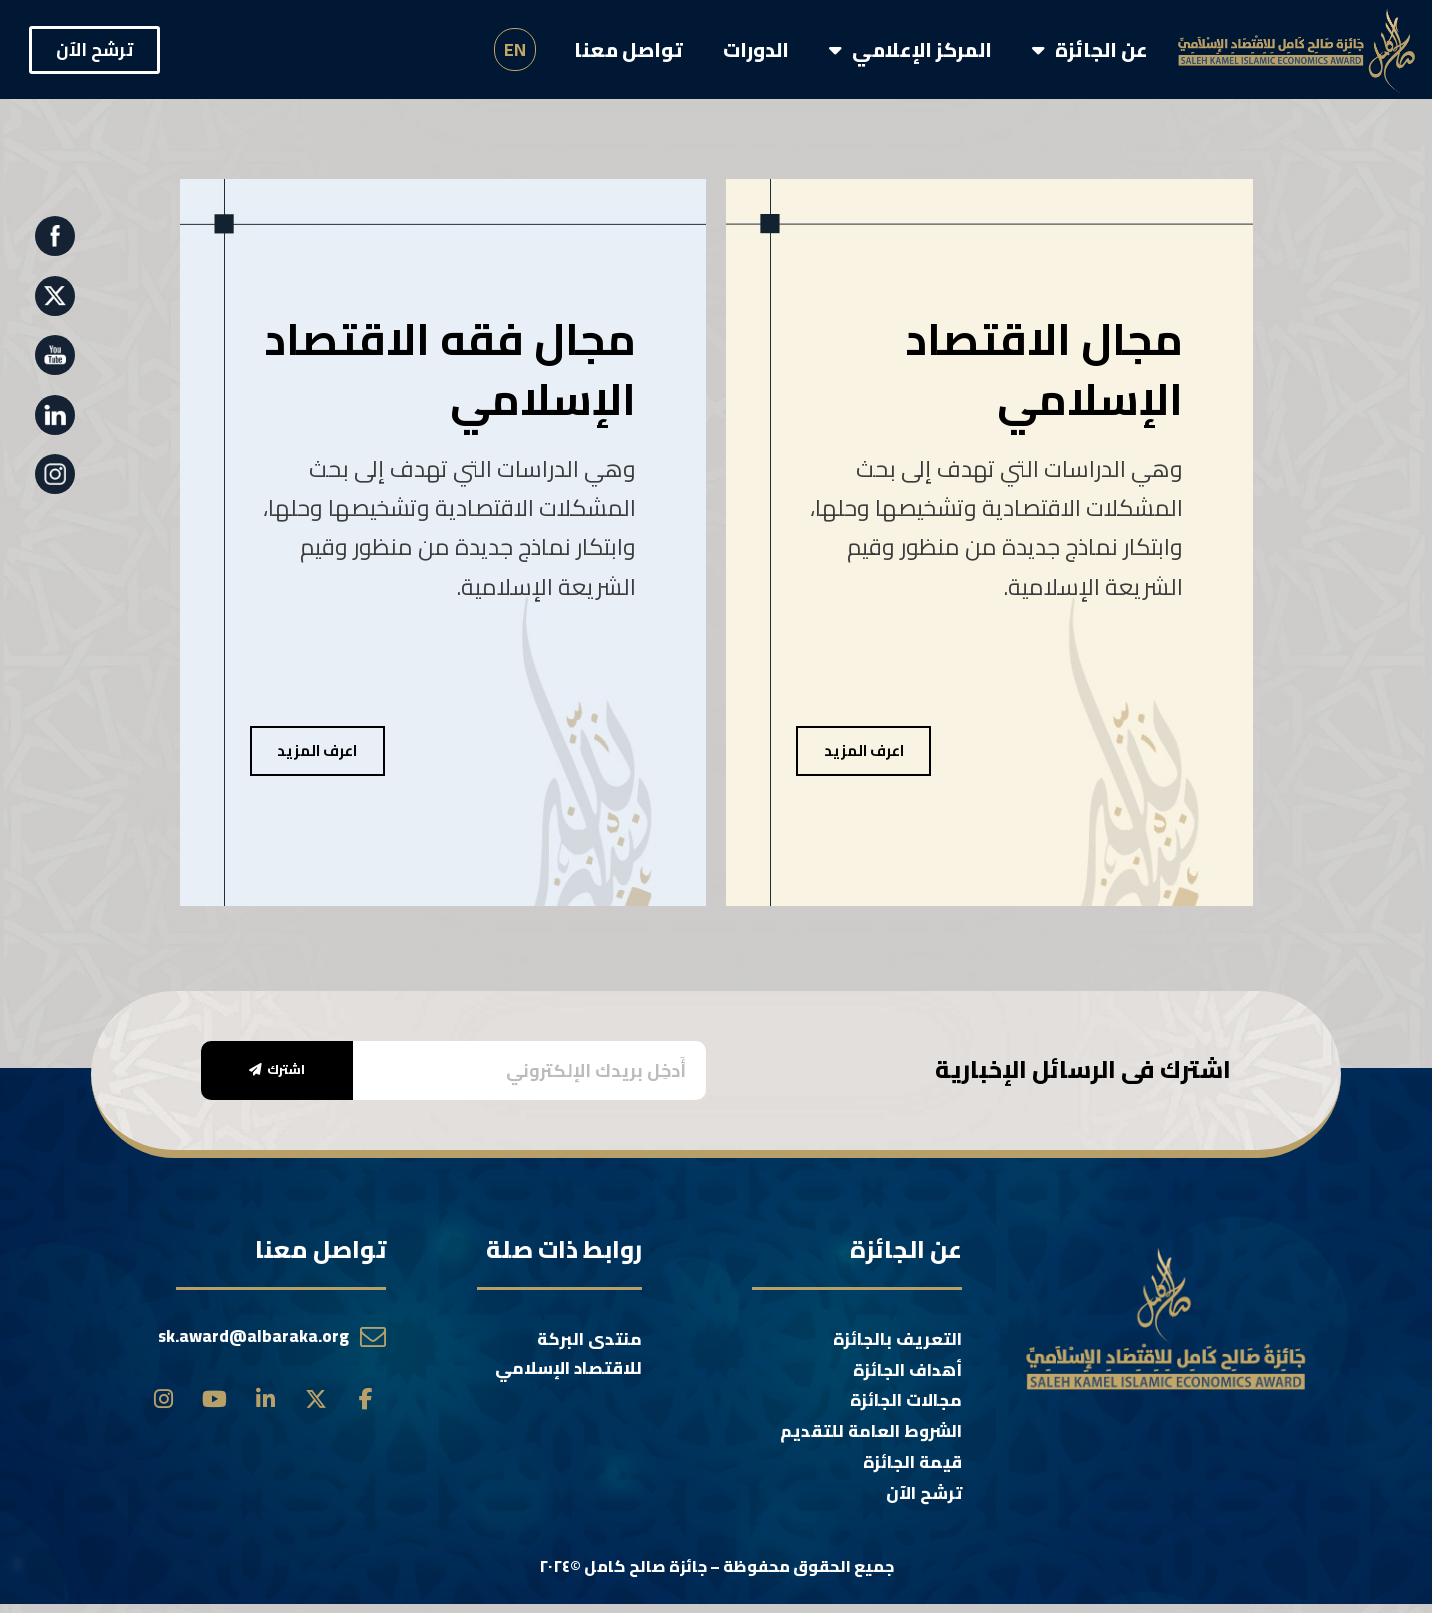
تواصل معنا (628, 49)
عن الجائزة (1090, 50)
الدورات (756, 49)
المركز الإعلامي (910, 50)
